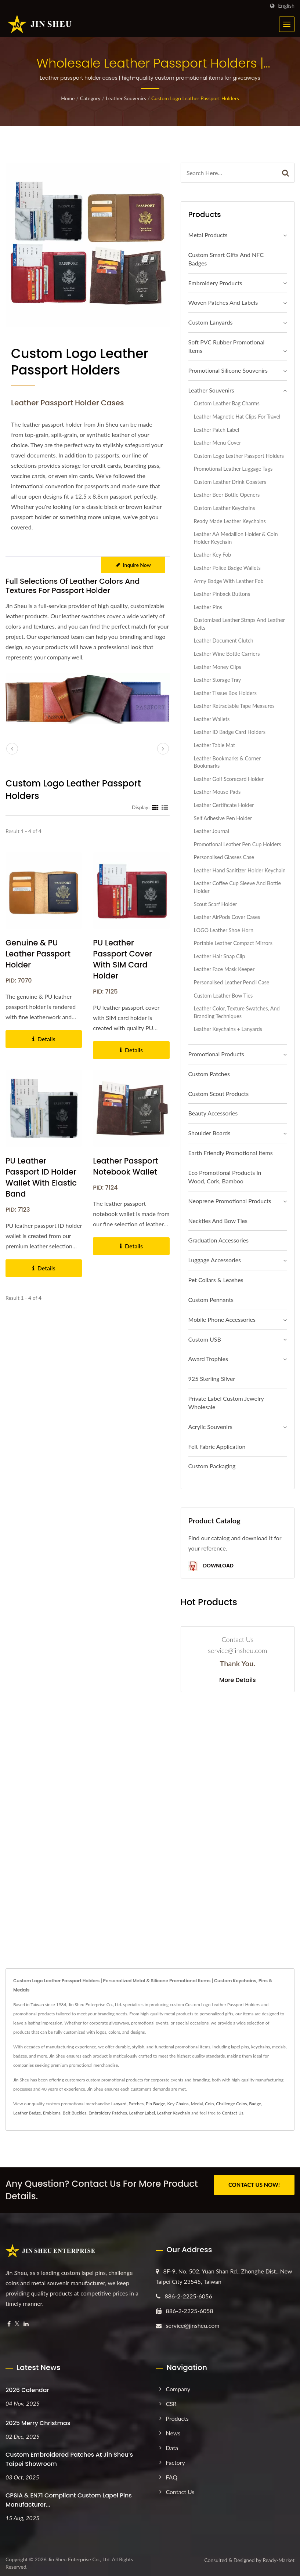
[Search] (229, 172)
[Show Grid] (155, 807)
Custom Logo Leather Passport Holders (195, 98)
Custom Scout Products (218, 1093)
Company (178, 2388)
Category (90, 98)
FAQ (171, 2477)
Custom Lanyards (210, 322)
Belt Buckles (74, 2113)
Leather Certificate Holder (224, 805)
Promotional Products (216, 1053)
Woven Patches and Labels (223, 302)
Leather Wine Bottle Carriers (227, 654)
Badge (255, 2103)
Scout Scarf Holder (215, 904)
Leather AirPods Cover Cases (227, 917)
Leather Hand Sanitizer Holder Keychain (240, 870)
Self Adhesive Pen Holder (223, 818)
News (173, 2433)
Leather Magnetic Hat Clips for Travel (237, 416)
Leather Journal (211, 831)
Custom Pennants (211, 1299)
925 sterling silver (211, 1378)
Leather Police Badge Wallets (227, 568)
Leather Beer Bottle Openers (227, 495)
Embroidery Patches (107, 2113)
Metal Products (208, 234)
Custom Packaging (212, 1465)
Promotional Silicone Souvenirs (228, 370)
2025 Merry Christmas (38, 2423)
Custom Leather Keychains (224, 508)
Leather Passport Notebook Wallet (125, 1166)
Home (68, 98)
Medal (197, 2103)
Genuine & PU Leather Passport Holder (38, 953)
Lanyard (119, 2103)
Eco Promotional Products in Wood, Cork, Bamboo (224, 1176)
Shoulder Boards (209, 1132)
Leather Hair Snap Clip (219, 956)
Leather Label (142, 2113)
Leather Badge (27, 2113)
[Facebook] (9, 2324)
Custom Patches (209, 1073)
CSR (171, 2403)
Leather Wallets (212, 719)
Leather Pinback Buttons (222, 594)
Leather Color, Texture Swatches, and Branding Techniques (237, 1012)
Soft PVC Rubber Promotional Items (226, 346)
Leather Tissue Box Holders (225, 693)
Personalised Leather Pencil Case (232, 982)
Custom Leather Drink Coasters (230, 482)
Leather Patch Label (216, 430)
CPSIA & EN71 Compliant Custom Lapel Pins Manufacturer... (69, 2500)
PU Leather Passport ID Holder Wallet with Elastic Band (41, 1177)
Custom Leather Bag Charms (227, 403)
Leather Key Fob (212, 554)
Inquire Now (133, 565)
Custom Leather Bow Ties (223, 995)
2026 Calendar (27, 2390)
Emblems (52, 2113)
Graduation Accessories (218, 1240)
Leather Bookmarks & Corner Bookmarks (227, 762)
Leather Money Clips (217, 667)
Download (211, 1566)
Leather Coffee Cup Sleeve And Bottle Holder (237, 887)
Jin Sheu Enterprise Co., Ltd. (79, 2559)
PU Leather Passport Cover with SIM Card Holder (122, 959)
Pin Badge (155, 2103)
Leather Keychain (173, 2113)
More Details (237, 1680)
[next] (163, 749)
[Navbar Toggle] (286, 24)
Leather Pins (208, 607)
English (286, 6)
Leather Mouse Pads (217, 792)
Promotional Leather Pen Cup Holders (237, 844)
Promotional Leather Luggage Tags (233, 469)
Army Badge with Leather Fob (229, 581)
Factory (175, 2462)
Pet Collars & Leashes (215, 1279)
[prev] (12, 749)
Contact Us (232, 2113)
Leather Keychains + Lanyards (228, 1029)
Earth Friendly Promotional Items (230, 1152)
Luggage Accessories (214, 1259)
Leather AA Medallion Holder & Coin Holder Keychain (236, 538)
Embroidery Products (215, 282)
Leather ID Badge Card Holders (230, 732)
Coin (209, 2103)
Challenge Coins (231, 2103)
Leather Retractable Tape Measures (234, 706)
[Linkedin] (26, 2324)
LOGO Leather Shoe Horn (223, 930)
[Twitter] (17, 2324)
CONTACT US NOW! (254, 2184)
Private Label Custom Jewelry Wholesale (226, 1402)
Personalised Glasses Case (224, 857)
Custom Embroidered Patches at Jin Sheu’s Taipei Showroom (69, 2459)
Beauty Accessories (213, 1113)
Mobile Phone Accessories (222, 1319)
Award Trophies (208, 1358)
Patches (136, 2103)
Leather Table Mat (214, 745)
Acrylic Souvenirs (210, 1426)
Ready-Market (278, 2560)
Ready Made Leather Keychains (230, 521)
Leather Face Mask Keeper (224, 969)
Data (172, 2447)
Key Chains (178, 2103)
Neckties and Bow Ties (217, 1220)
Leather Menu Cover (217, 442)
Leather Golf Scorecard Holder (229, 779)
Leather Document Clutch (223, 640)
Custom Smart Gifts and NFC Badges (226, 259)
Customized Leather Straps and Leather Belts (239, 624)
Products (177, 2418)
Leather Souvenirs (126, 98)
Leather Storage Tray (217, 680)
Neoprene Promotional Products (229, 1200)
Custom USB (204, 1339)
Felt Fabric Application (217, 1446)
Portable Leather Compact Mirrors (233, 943)
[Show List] (165, 807)
